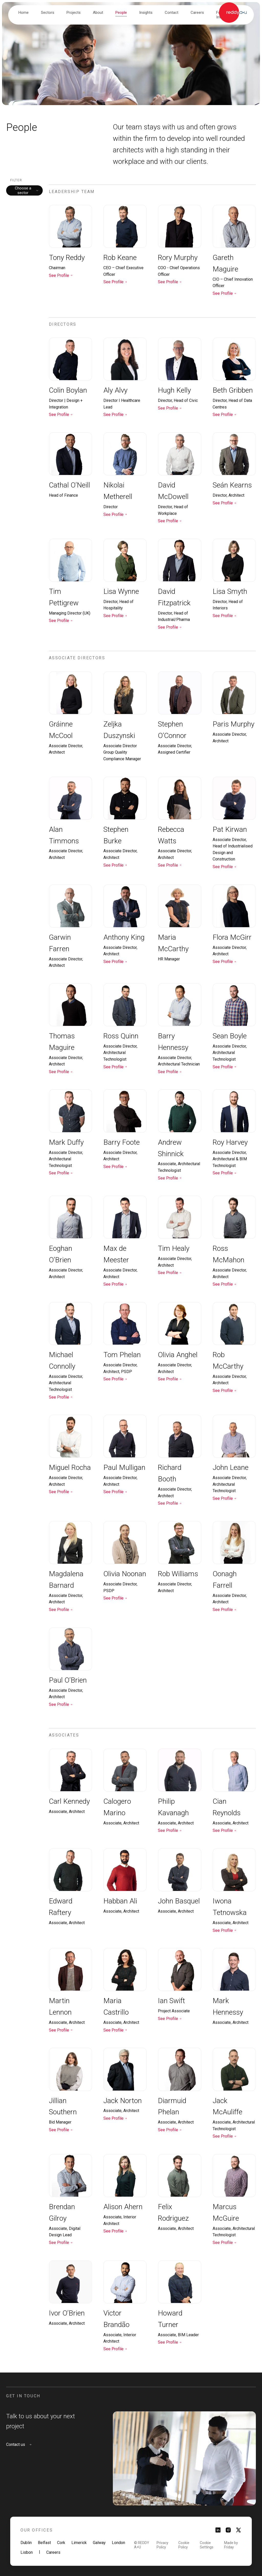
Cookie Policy (183, 2545)
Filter (16, 180)
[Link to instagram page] (228, 2531)
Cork (61, 2542)
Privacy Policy (162, 2545)
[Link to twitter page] (238, 2531)
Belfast (44, 2542)
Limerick (79, 2542)
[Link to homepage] (233, 12)
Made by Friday (231, 2545)
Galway (99, 2542)
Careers (53, 2552)
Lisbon (26, 2552)
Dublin (26, 2542)
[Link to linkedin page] (218, 2531)
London (118, 2542)
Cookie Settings (206, 2545)
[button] (47, 12)
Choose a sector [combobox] (27, 190)
